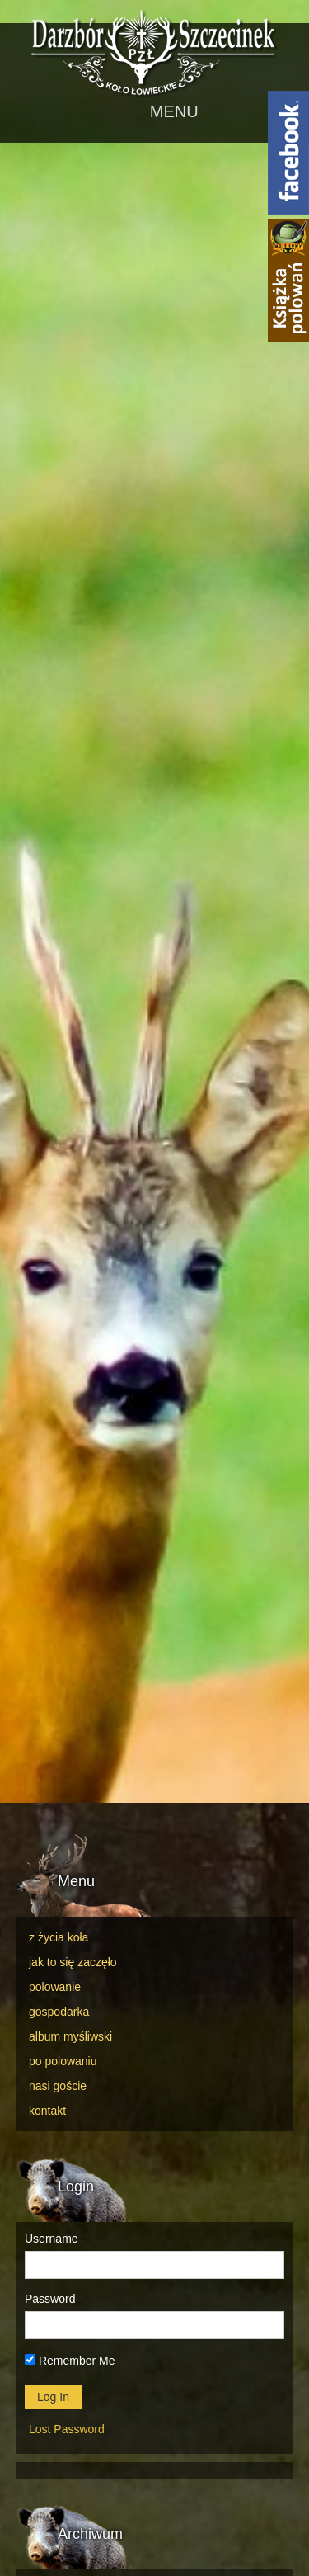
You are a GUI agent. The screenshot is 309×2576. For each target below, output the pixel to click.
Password (50, 2298)
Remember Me (70, 2360)
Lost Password (67, 2429)
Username (51, 2238)
